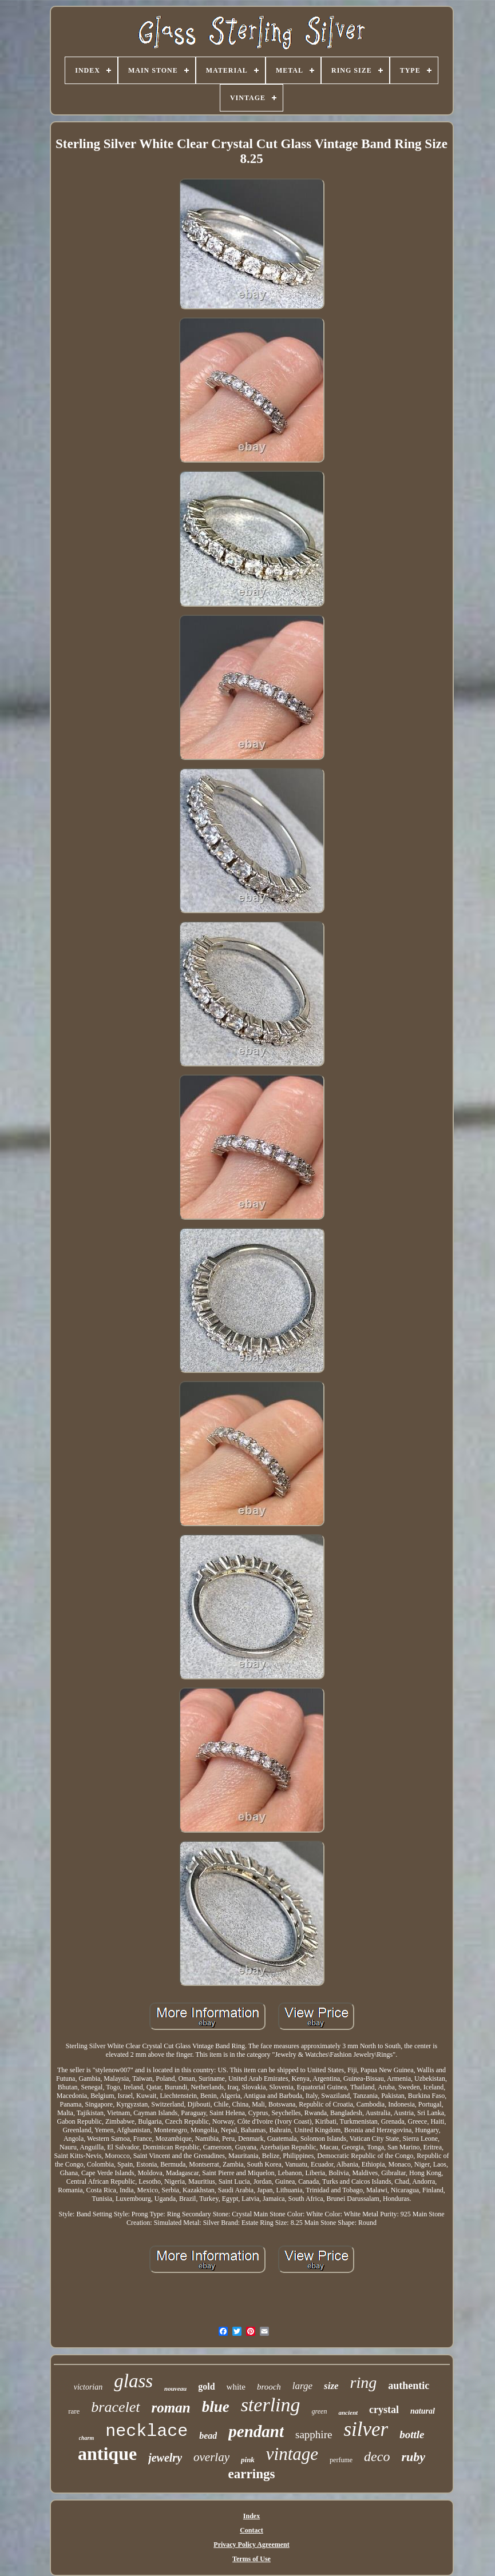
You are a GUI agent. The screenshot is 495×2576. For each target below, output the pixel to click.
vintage (292, 2454)
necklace (146, 2431)
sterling (270, 2404)
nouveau (175, 2388)
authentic (408, 2385)
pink (248, 2459)
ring (363, 2382)
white (236, 2386)
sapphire (313, 2434)
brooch (269, 2386)
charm (86, 2438)
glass (133, 2381)
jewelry (165, 2457)
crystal (384, 2409)
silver (365, 2429)
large (302, 2385)
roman (171, 2407)
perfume (341, 2460)
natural (422, 2411)
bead (208, 2435)
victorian (88, 2387)
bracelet (115, 2407)
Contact (251, 2530)
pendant (256, 2431)
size (331, 2385)
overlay (211, 2457)
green (319, 2411)
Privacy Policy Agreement (251, 2545)
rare (74, 2411)
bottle (411, 2434)
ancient (348, 2412)
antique (107, 2453)
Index (251, 2516)
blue (215, 2406)
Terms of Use (251, 2559)
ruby (413, 2457)
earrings (251, 2474)
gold (206, 2386)
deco (377, 2456)
